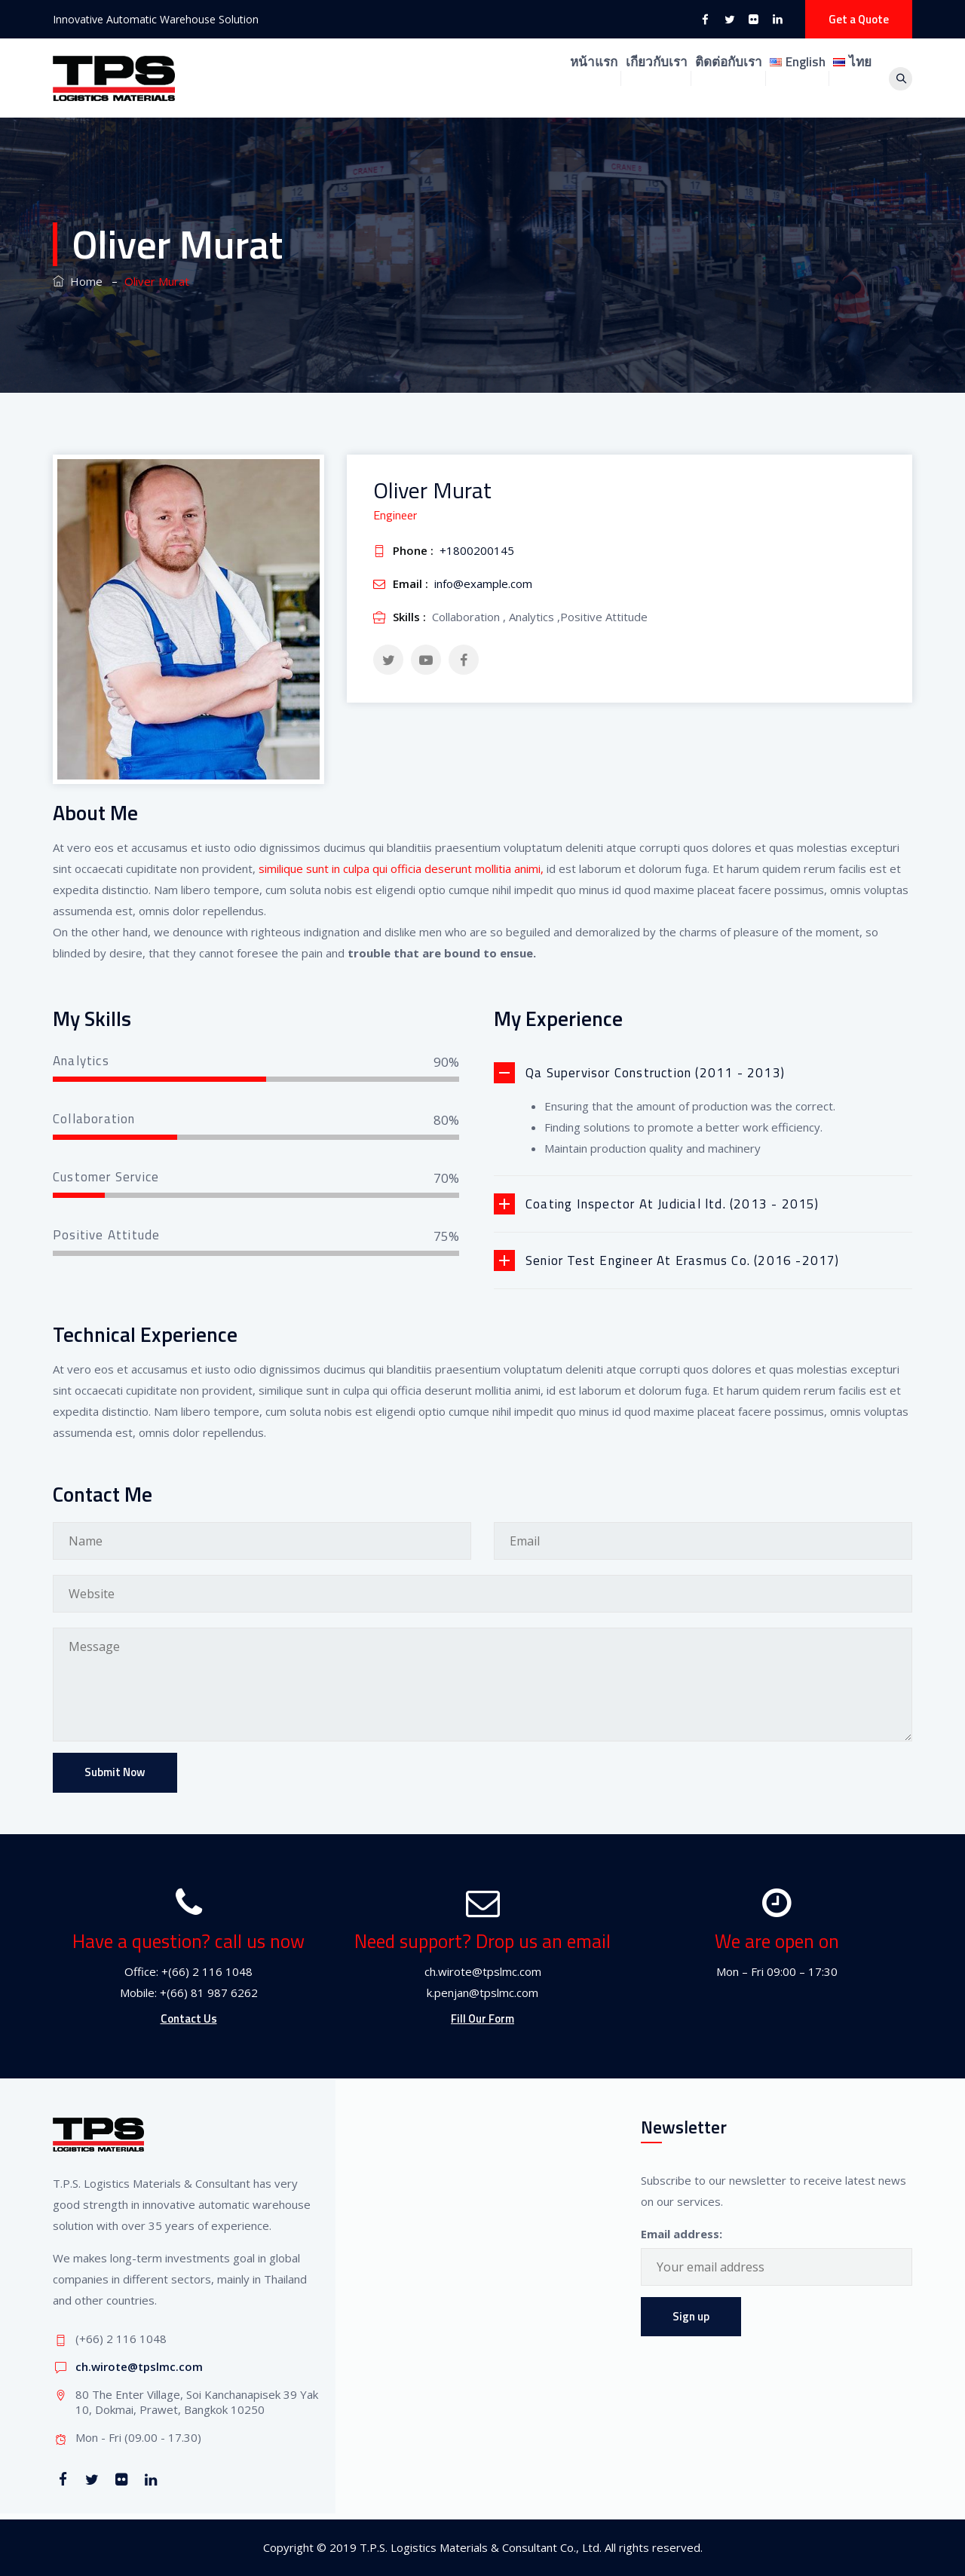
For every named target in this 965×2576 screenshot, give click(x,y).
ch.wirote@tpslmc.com (139, 2366)
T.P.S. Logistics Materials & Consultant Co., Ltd (479, 2547)
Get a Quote (859, 19)
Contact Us (189, 2018)
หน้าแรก (485, 77)
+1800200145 (477, 550)
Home (78, 281)
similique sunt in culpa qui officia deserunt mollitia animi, (400, 868)
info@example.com (483, 583)
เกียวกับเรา (573, 77)
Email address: (681, 2233)
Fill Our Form (482, 2018)
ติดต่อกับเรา (670, 77)
